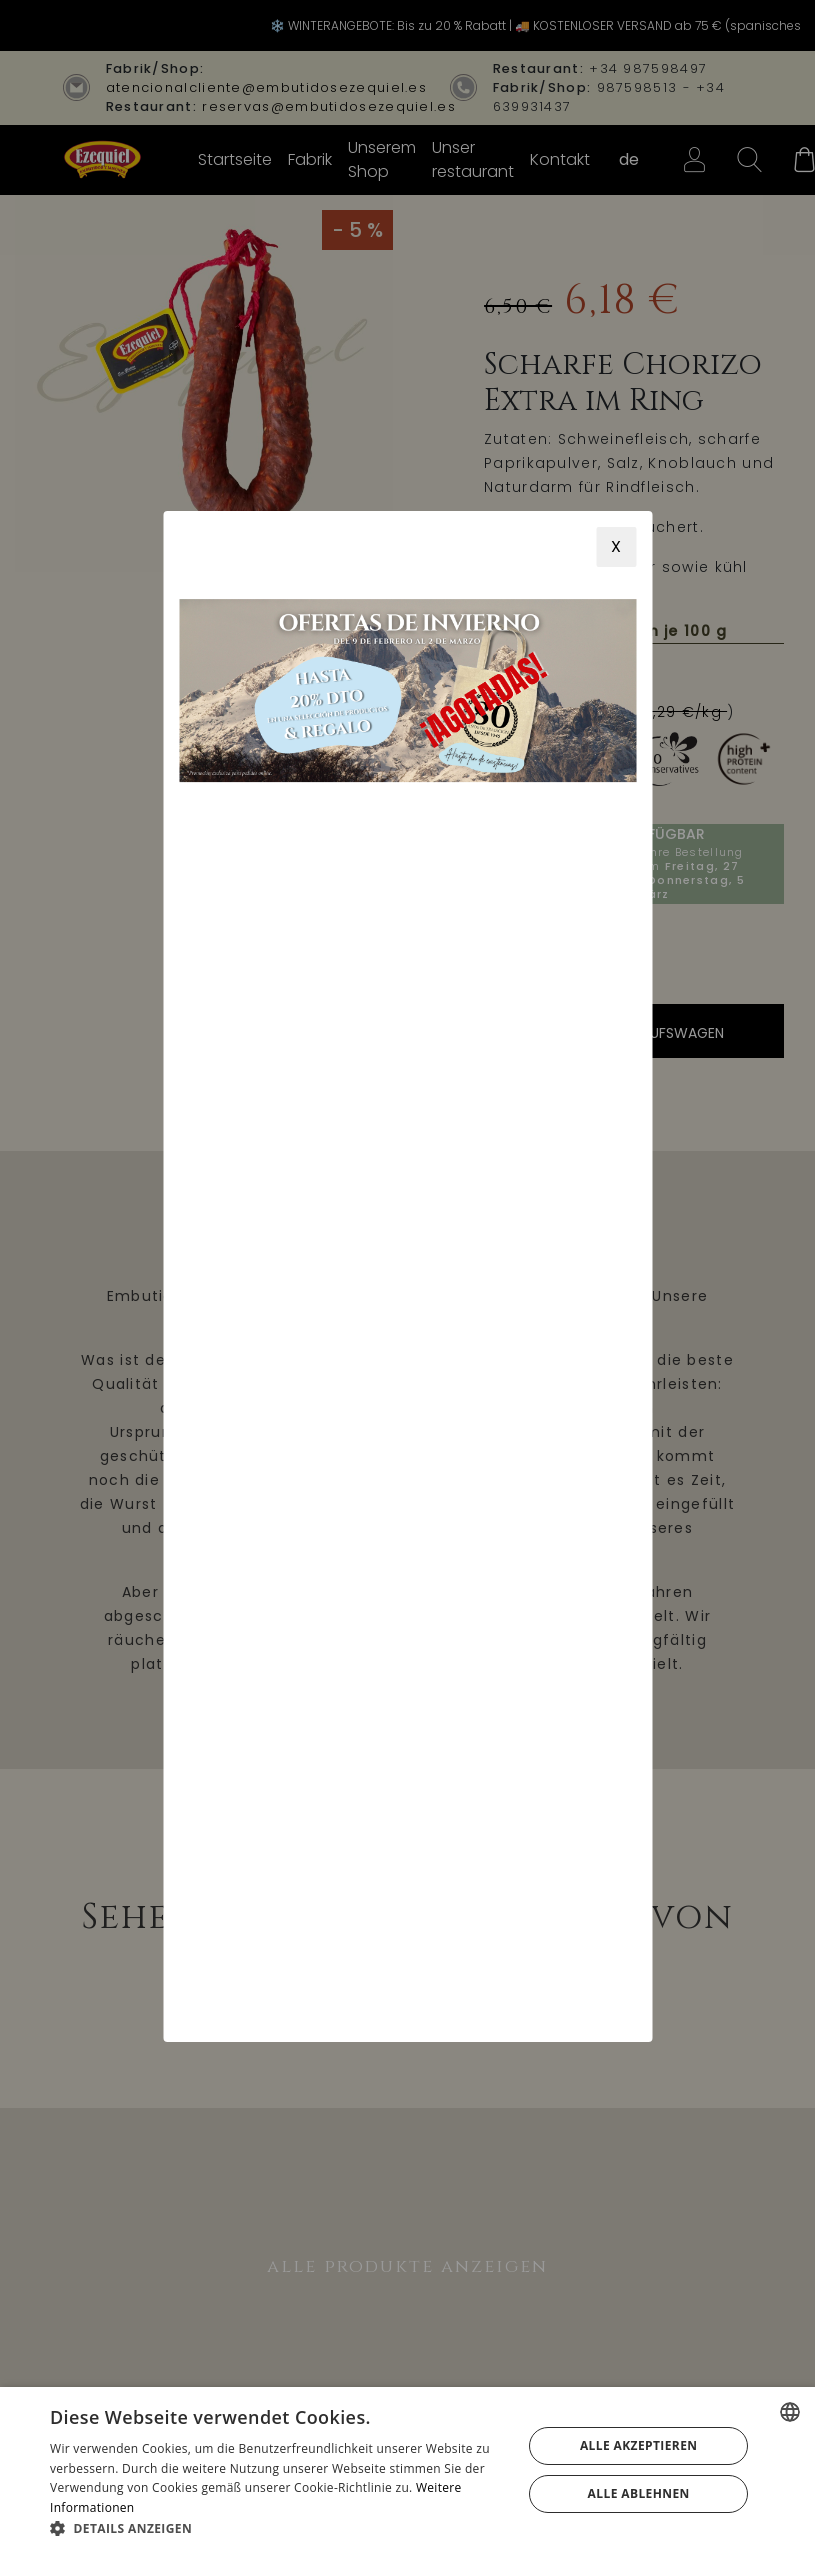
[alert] (407, 2470)
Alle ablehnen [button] (639, 2493)
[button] (279, 2528)
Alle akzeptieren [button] (639, 2445)
